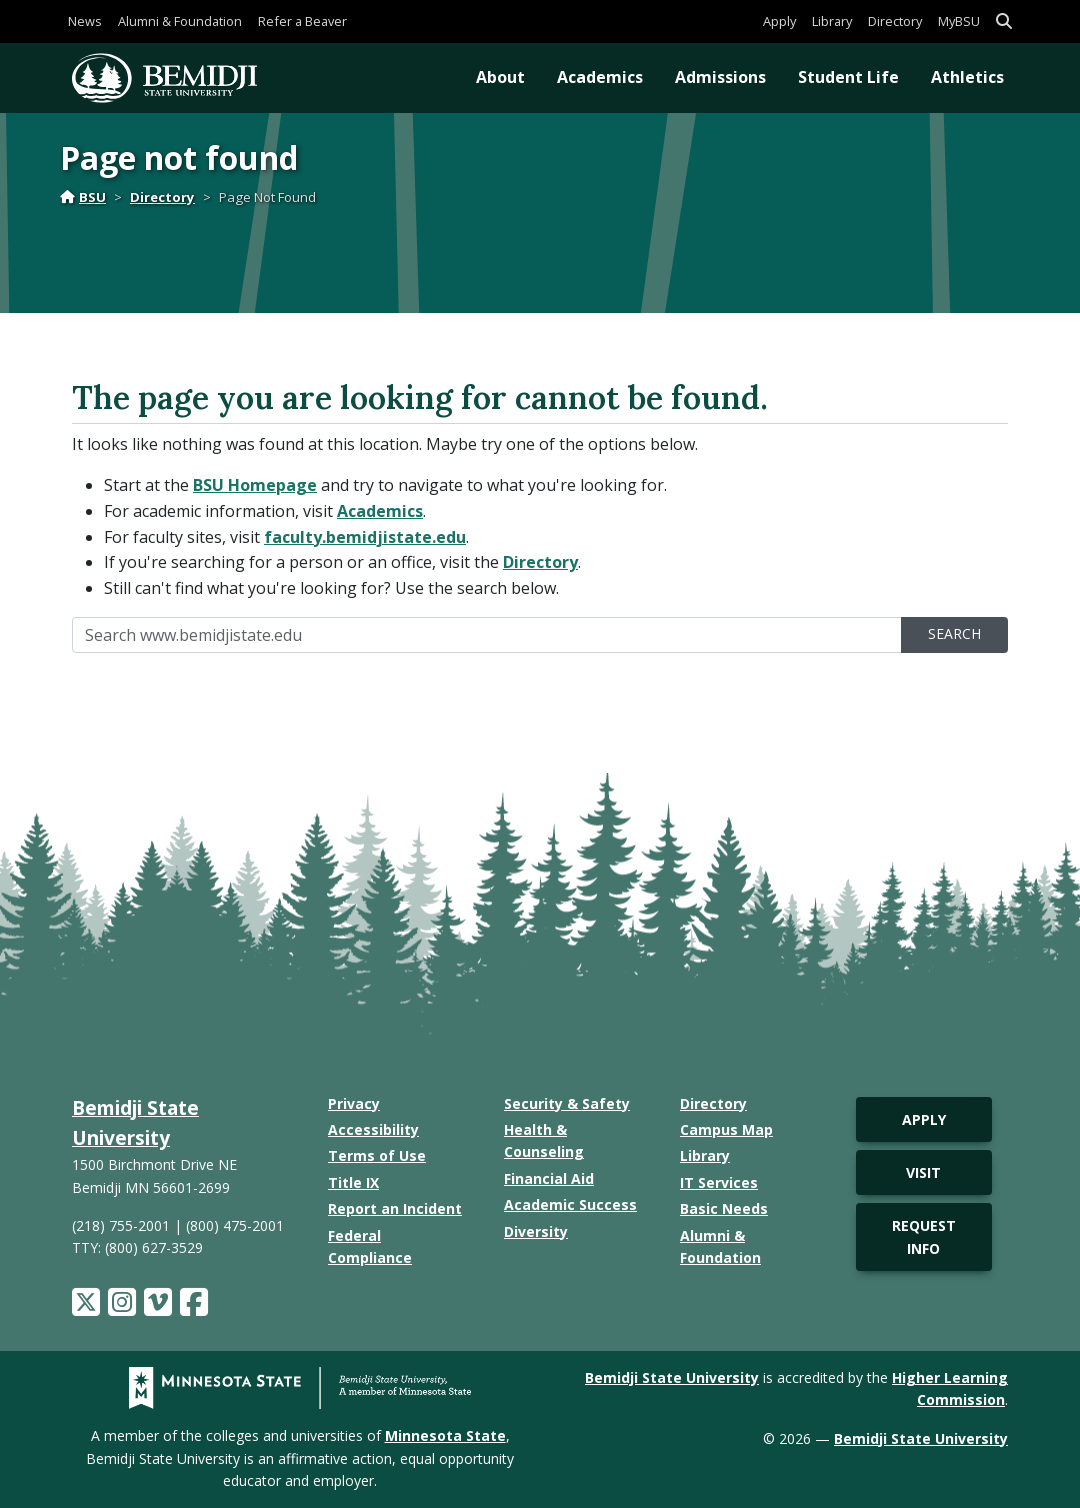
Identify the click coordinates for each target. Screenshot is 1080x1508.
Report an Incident (395, 1208)
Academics (600, 77)
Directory (895, 21)
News (85, 21)
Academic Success (570, 1204)
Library (832, 21)
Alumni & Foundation (180, 21)
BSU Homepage (255, 485)
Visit (923, 1172)
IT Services (719, 1182)
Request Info (924, 1236)
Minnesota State (445, 1435)
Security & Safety (567, 1103)
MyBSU (959, 21)
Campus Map (726, 1129)
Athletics (967, 77)
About (500, 77)
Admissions (720, 77)
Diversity (536, 1231)
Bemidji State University (672, 1377)
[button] (1004, 21)
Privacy (354, 1103)
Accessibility (373, 1129)
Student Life (848, 77)
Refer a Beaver (302, 21)
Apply (779, 21)
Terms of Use (377, 1155)
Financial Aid (549, 1178)
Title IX (353, 1182)
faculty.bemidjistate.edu (365, 537)
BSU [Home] (83, 197)
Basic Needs (724, 1208)
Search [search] (954, 633)
